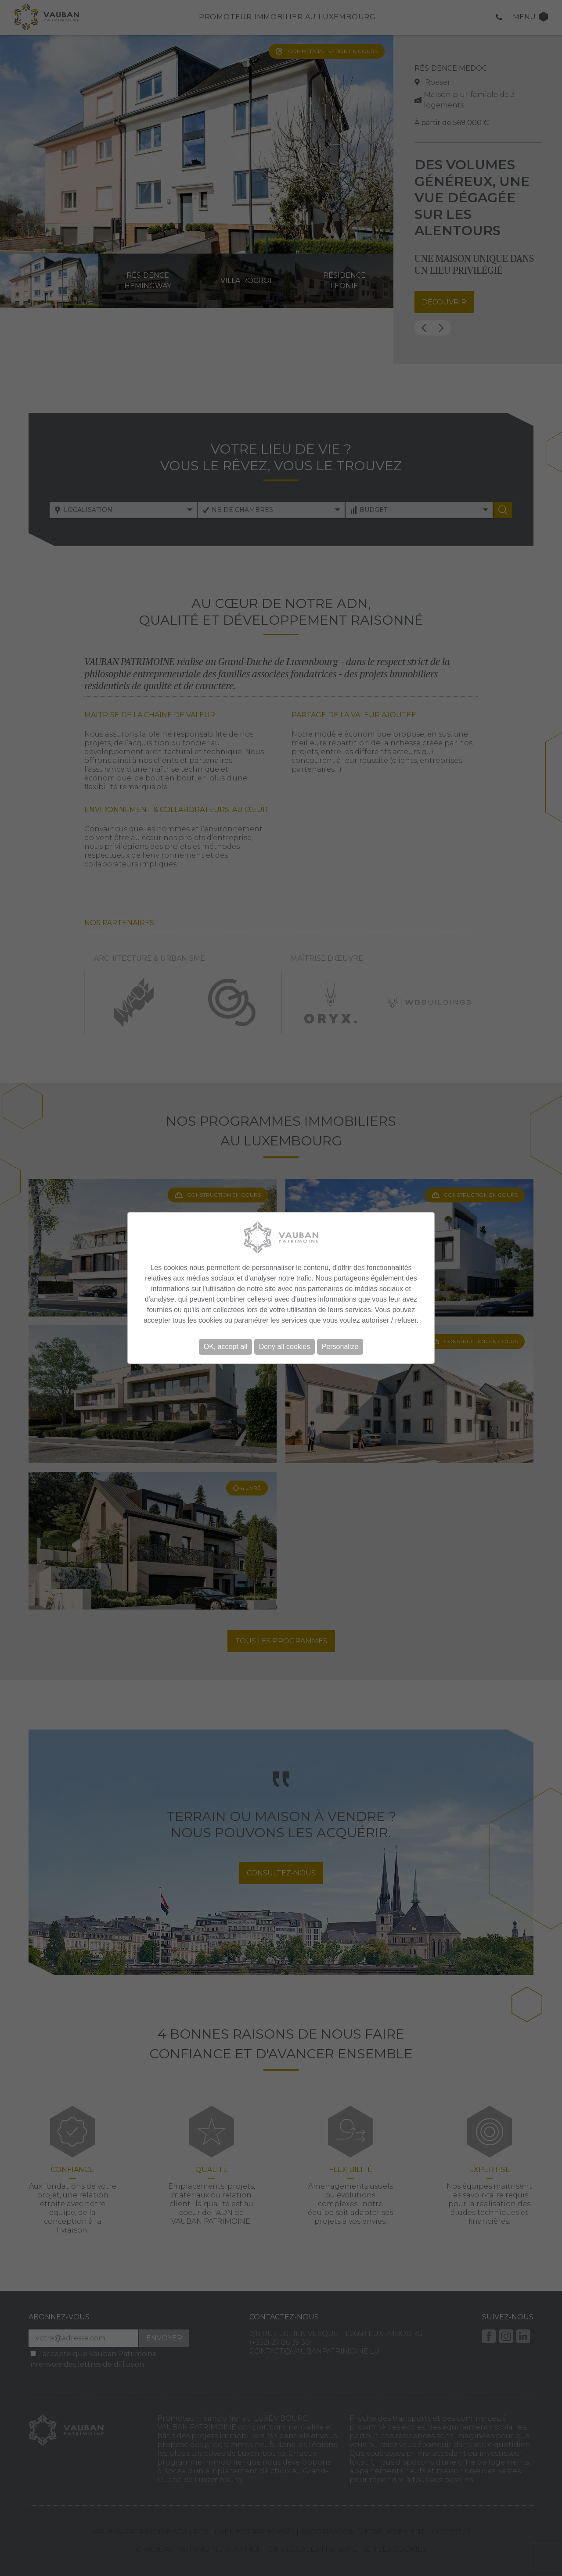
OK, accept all (226, 1346)
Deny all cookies (284, 1346)
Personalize (340, 1346)
